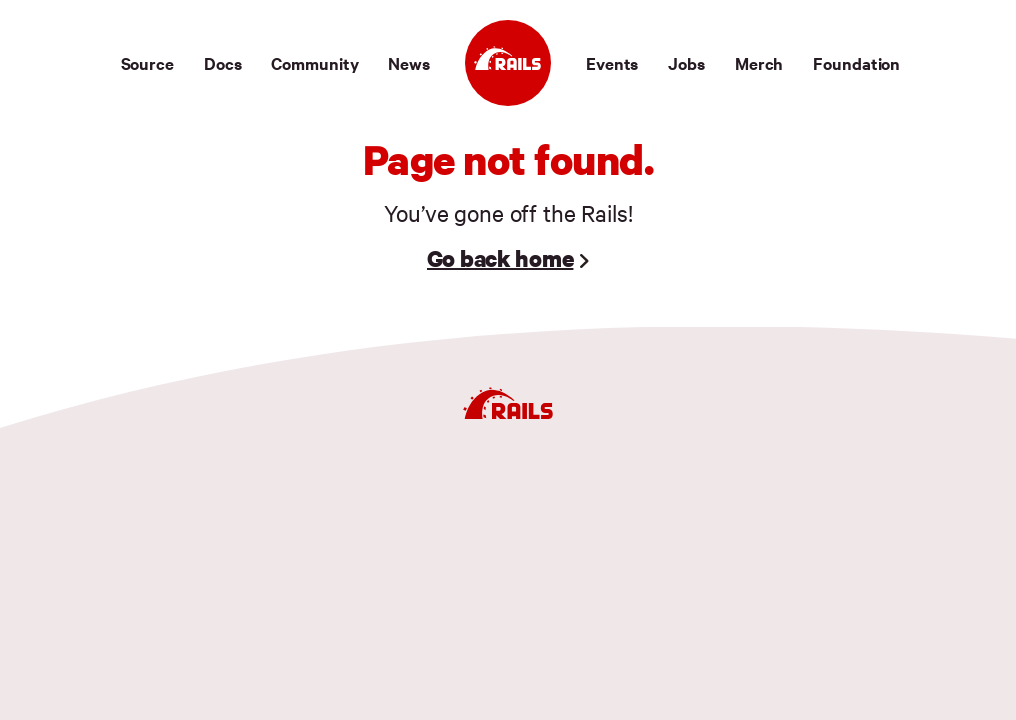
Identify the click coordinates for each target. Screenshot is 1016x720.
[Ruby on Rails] (508, 63)
